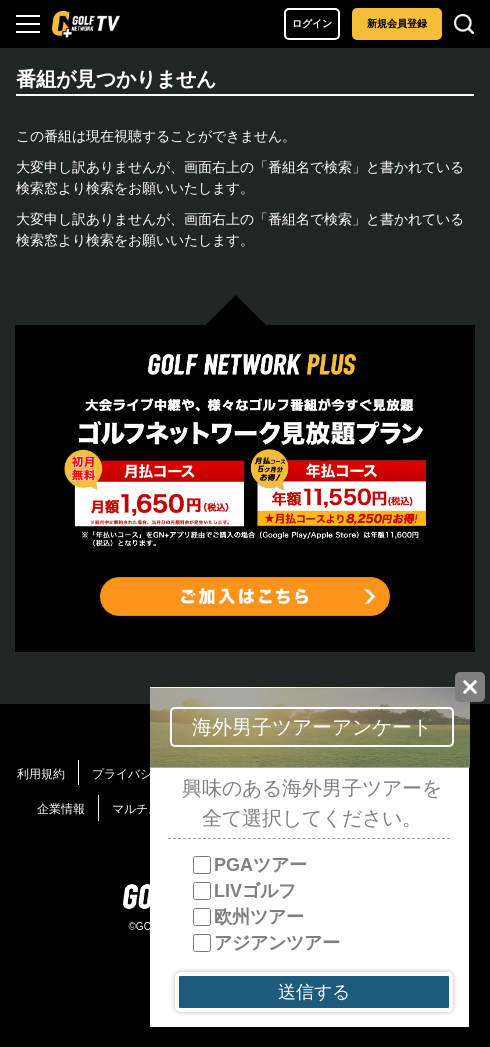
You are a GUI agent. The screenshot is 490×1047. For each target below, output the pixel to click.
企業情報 (61, 809)
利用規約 (41, 774)
